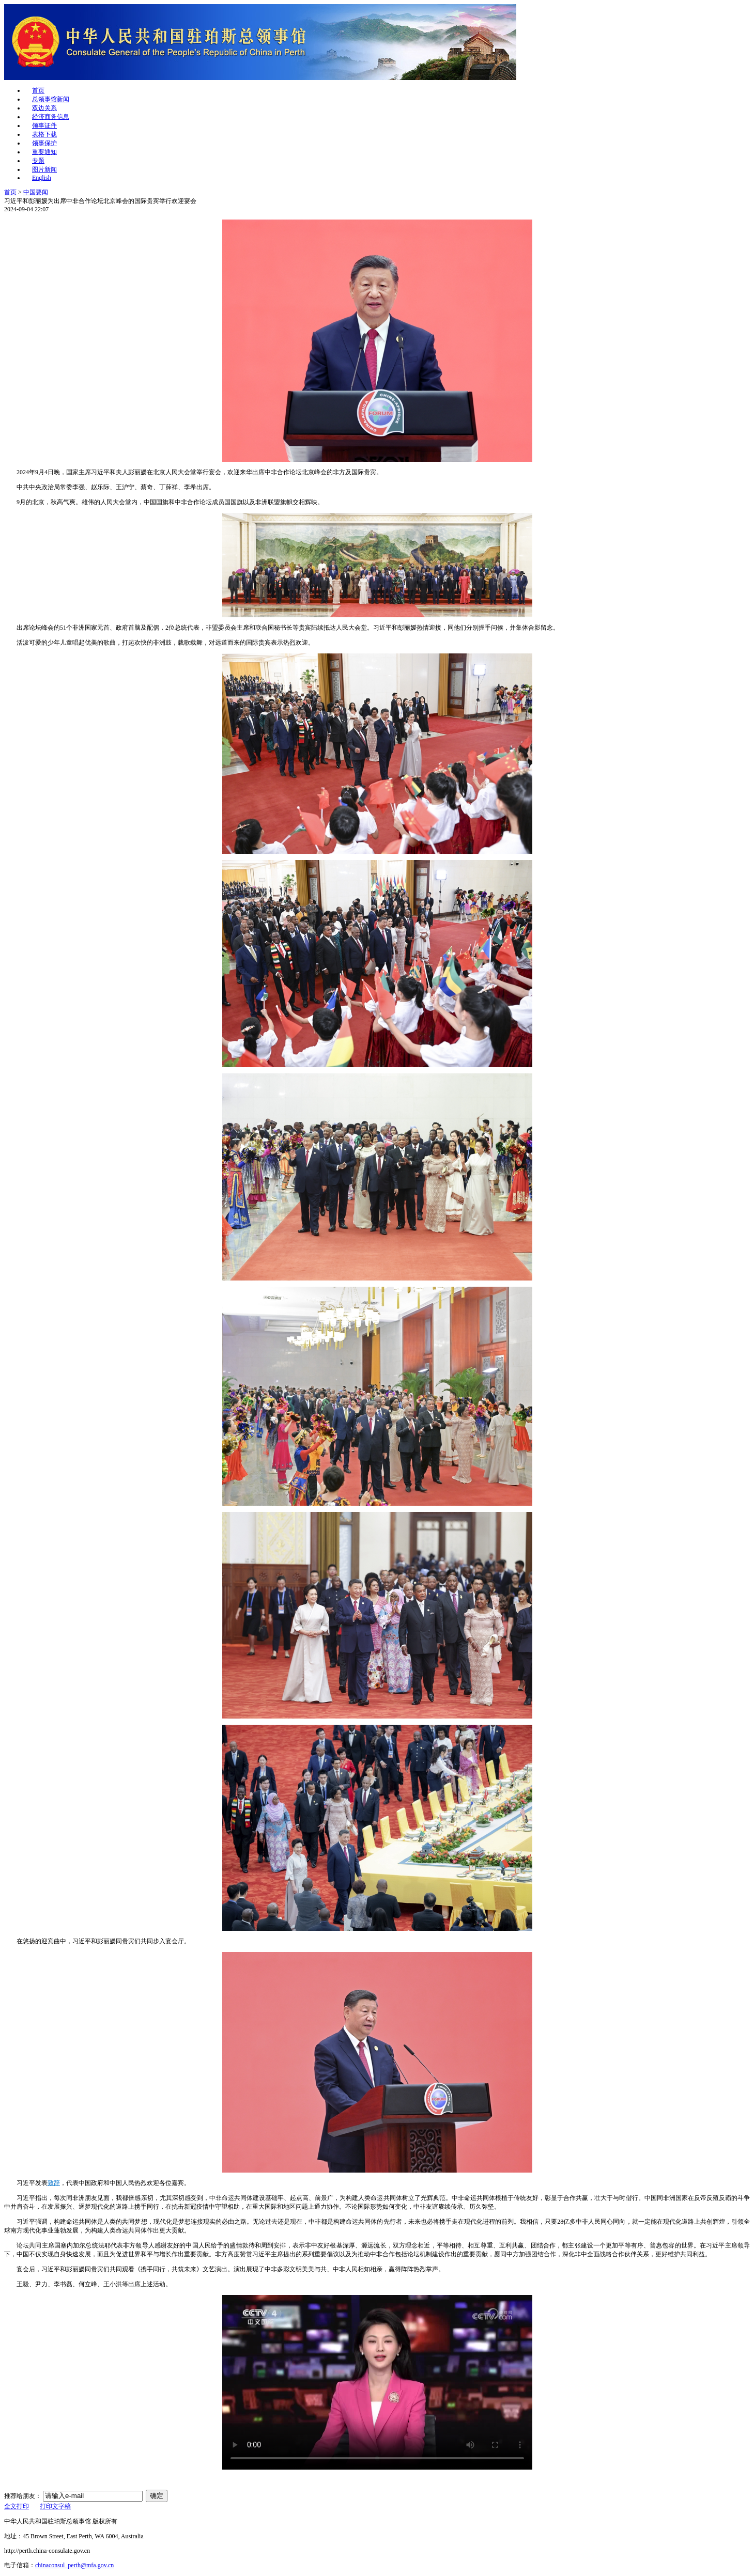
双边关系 (44, 108)
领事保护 (44, 143)
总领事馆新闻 (50, 99)
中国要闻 (35, 192)
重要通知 (44, 151)
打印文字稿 (55, 2506)
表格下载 (44, 134)
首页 (38, 90)
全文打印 (16, 2506)
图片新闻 (44, 169)
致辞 (54, 2183)
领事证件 (44, 125)
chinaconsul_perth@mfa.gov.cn (74, 2565)
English (41, 177)
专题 (38, 160)
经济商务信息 (50, 116)
